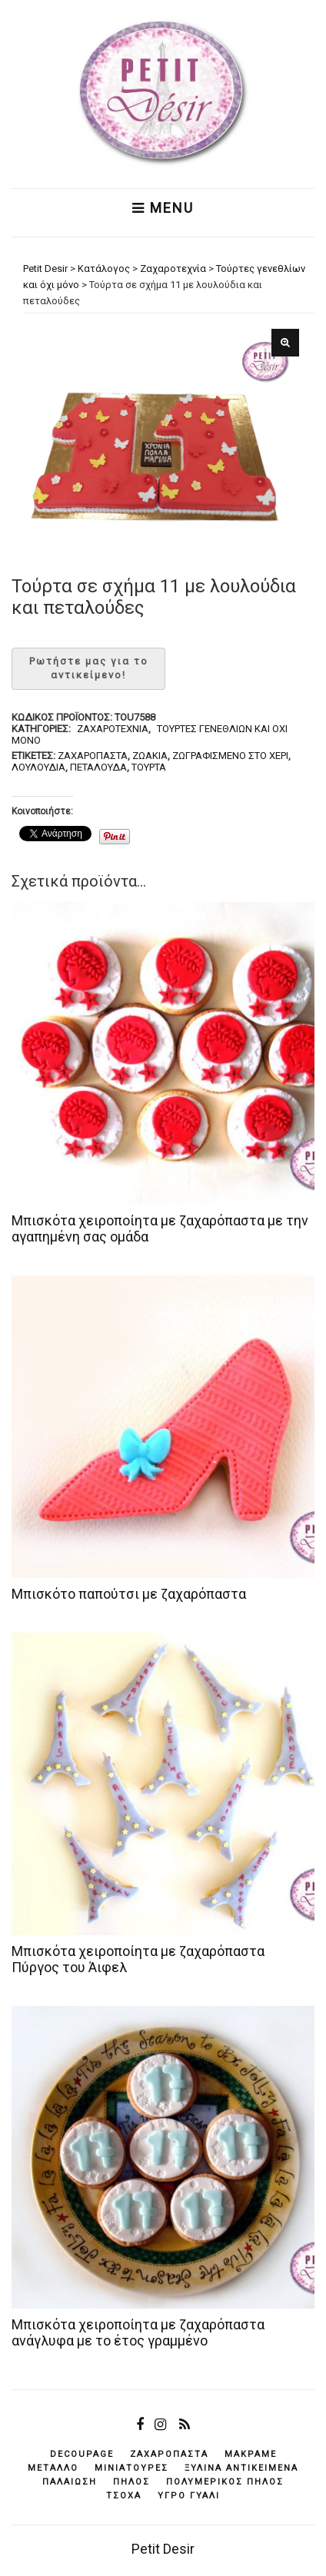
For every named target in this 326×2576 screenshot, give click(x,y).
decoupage (82, 2454)
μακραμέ (251, 2454)
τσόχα (123, 2496)
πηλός (131, 2482)
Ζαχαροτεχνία (112, 728)
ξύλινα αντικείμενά (241, 2468)
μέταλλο (53, 2468)
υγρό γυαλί (189, 2496)
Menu (163, 208)
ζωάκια (150, 755)
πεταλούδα (98, 767)
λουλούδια (38, 767)
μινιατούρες (131, 2468)
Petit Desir (163, 2549)
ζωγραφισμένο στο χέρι (230, 755)
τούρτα (148, 767)
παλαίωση (69, 2482)
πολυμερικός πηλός (225, 2482)
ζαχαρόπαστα (93, 755)
